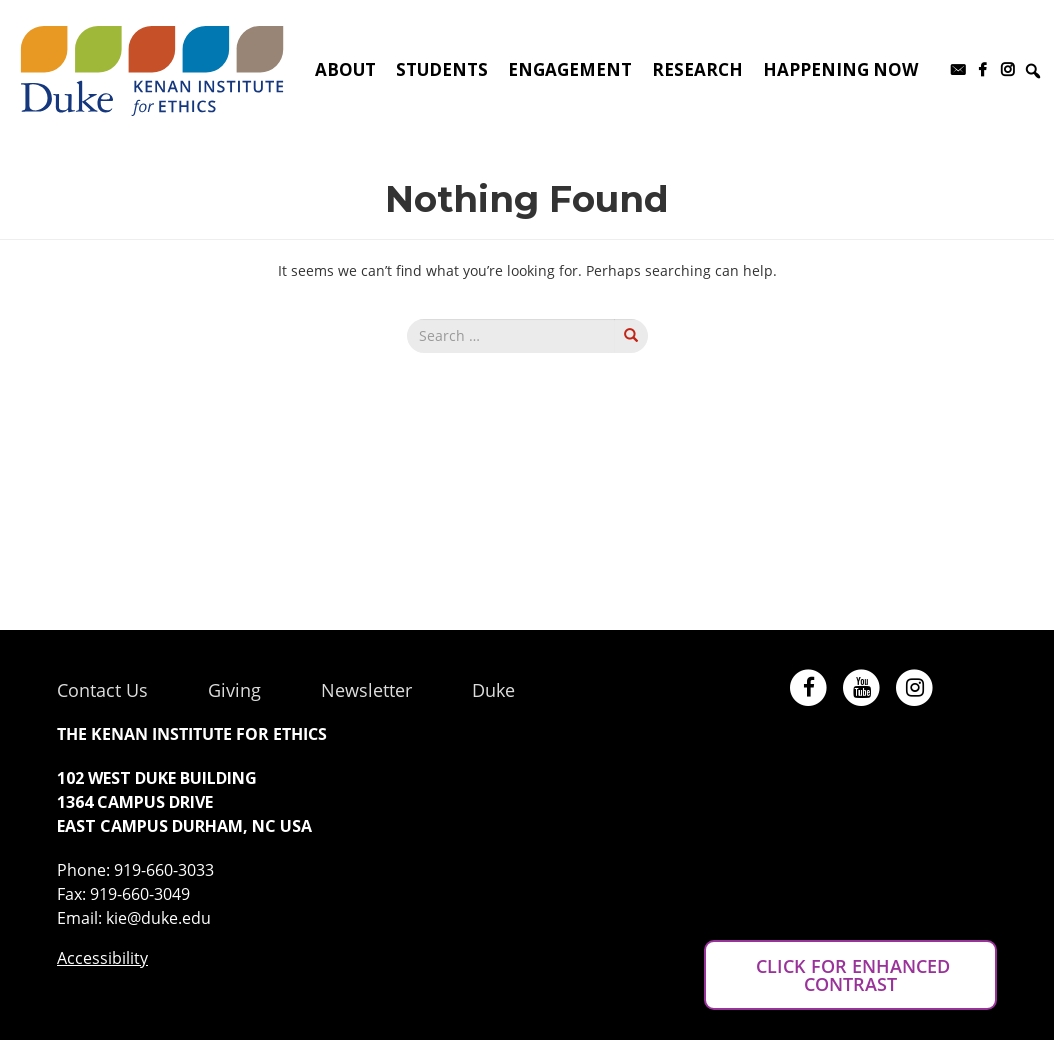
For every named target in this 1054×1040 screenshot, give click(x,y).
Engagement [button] (570, 69)
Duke (493, 690)
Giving (234, 690)
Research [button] (697, 69)
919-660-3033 (164, 870)
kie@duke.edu (158, 918)
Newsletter (366, 690)
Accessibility (102, 958)
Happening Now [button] (840, 69)
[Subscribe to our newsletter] (957, 70)
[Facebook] (982, 70)
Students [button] (442, 69)
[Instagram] (1007, 70)
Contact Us (102, 690)
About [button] (345, 69)
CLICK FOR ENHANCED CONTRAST (850, 975)
